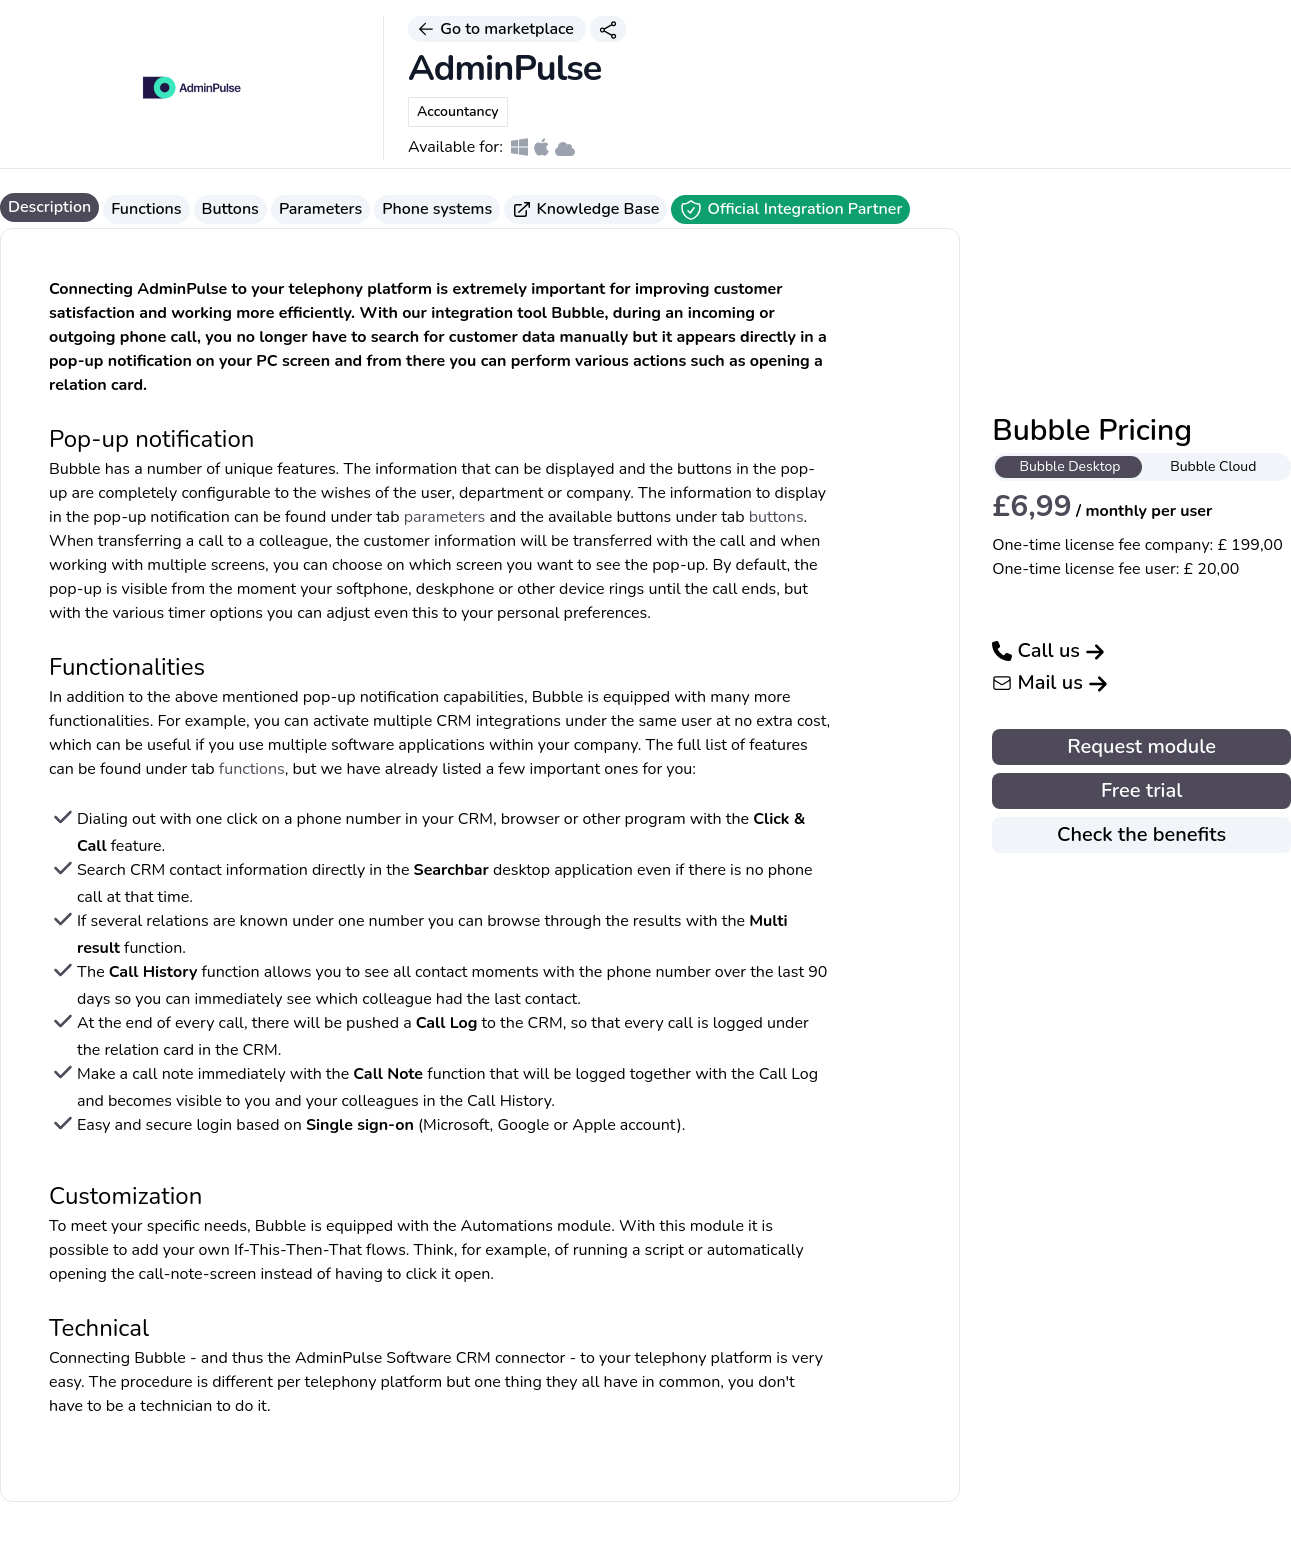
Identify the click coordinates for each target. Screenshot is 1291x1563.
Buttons (230, 209)
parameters (445, 517)
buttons (776, 517)
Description (49, 207)
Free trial (1141, 790)
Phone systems (437, 209)
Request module (1141, 746)
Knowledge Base (585, 209)
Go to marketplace (497, 29)
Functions (146, 209)
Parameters (320, 209)
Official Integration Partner (790, 210)
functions (252, 769)
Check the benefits (1141, 834)
